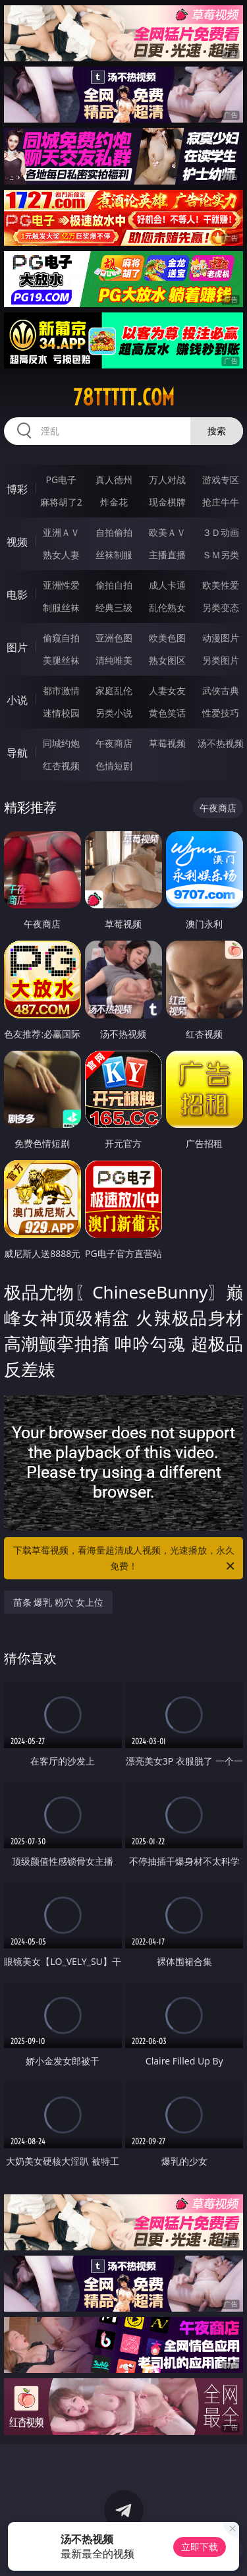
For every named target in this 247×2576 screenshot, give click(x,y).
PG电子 (60, 479)
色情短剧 (114, 765)
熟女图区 (167, 660)
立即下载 (199, 2546)
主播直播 (167, 554)
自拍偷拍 (114, 532)
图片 (17, 647)
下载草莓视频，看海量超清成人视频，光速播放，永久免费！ (125, 1559)
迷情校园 (61, 713)
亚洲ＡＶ (61, 532)
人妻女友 (167, 690)
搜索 (216, 430)
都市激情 (61, 690)
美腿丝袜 (61, 660)
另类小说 (114, 713)
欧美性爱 (220, 585)
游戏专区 (220, 479)
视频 (17, 542)
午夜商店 (114, 743)
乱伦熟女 (167, 607)
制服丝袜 (61, 607)
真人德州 (114, 479)
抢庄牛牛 (220, 502)
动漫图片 (220, 637)
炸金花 (114, 502)
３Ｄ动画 (220, 532)
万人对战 (167, 479)
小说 (17, 700)
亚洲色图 (114, 637)
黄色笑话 (167, 713)
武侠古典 (220, 690)
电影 (17, 594)
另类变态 (220, 607)
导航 (17, 753)
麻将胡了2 (61, 502)
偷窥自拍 (61, 637)
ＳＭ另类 (220, 554)
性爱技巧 (220, 713)
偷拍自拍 (114, 585)
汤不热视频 (221, 743)
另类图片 (220, 660)
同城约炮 (61, 743)
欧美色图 (167, 637)
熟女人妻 (61, 554)
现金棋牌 (167, 502)
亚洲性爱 (61, 585)
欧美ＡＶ (167, 532)
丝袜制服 (114, 554)
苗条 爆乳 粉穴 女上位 (58, 1602)
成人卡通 (167, 585)
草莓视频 (167, 743)
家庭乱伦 (114, 690)
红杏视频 (61, 765)
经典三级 (114, 607)
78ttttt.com (124, 397)
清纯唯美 (114, 660)
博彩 (17, 489)
